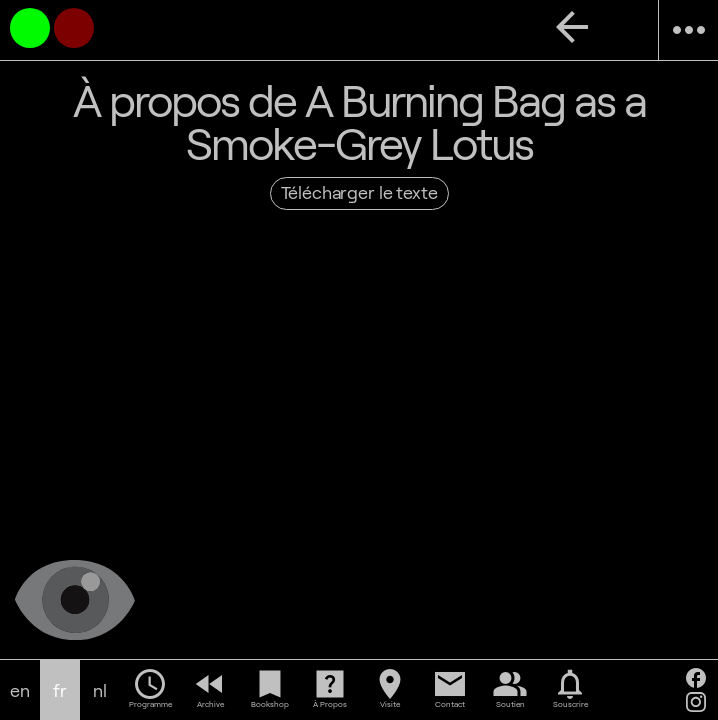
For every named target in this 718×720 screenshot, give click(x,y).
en (20, 690)
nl (100, 690)
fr (60, 690)
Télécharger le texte (359, 192)
